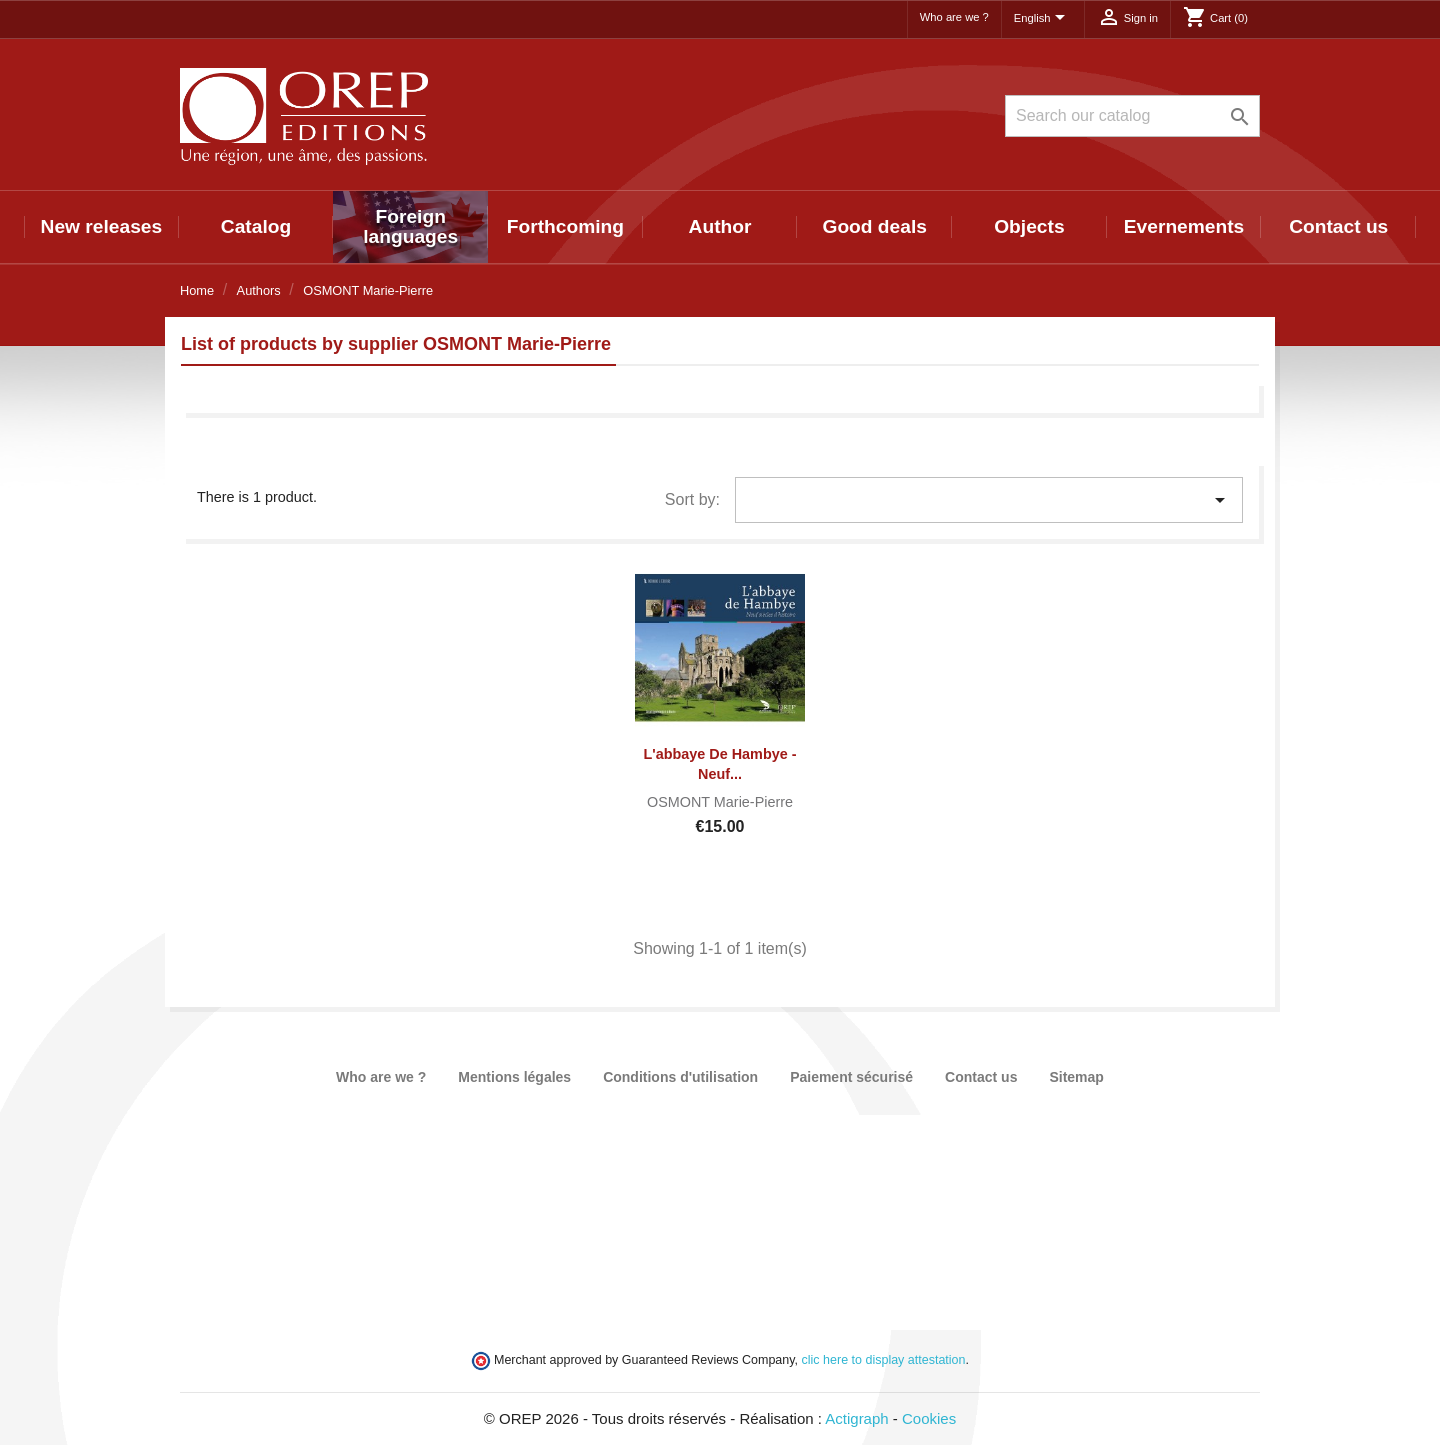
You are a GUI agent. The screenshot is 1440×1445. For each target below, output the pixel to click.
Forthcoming (565, 226)
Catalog (256, 226)
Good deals (874, 226)
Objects (1029, 226)
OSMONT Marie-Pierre (720, 802)
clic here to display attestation (884, 1360)
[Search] (1132, 116)
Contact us (1338, 226)
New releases (102, 226)
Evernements (1184, 226)
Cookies (929, 1418)
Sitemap (1076, 1077)
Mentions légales (514, 1077)
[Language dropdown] (1043, 19)
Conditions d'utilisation (680, 1077)
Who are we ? (954, 17)
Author (720, 226)
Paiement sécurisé (851, 1077)
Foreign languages (410, 226)
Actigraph (856, 1418)
